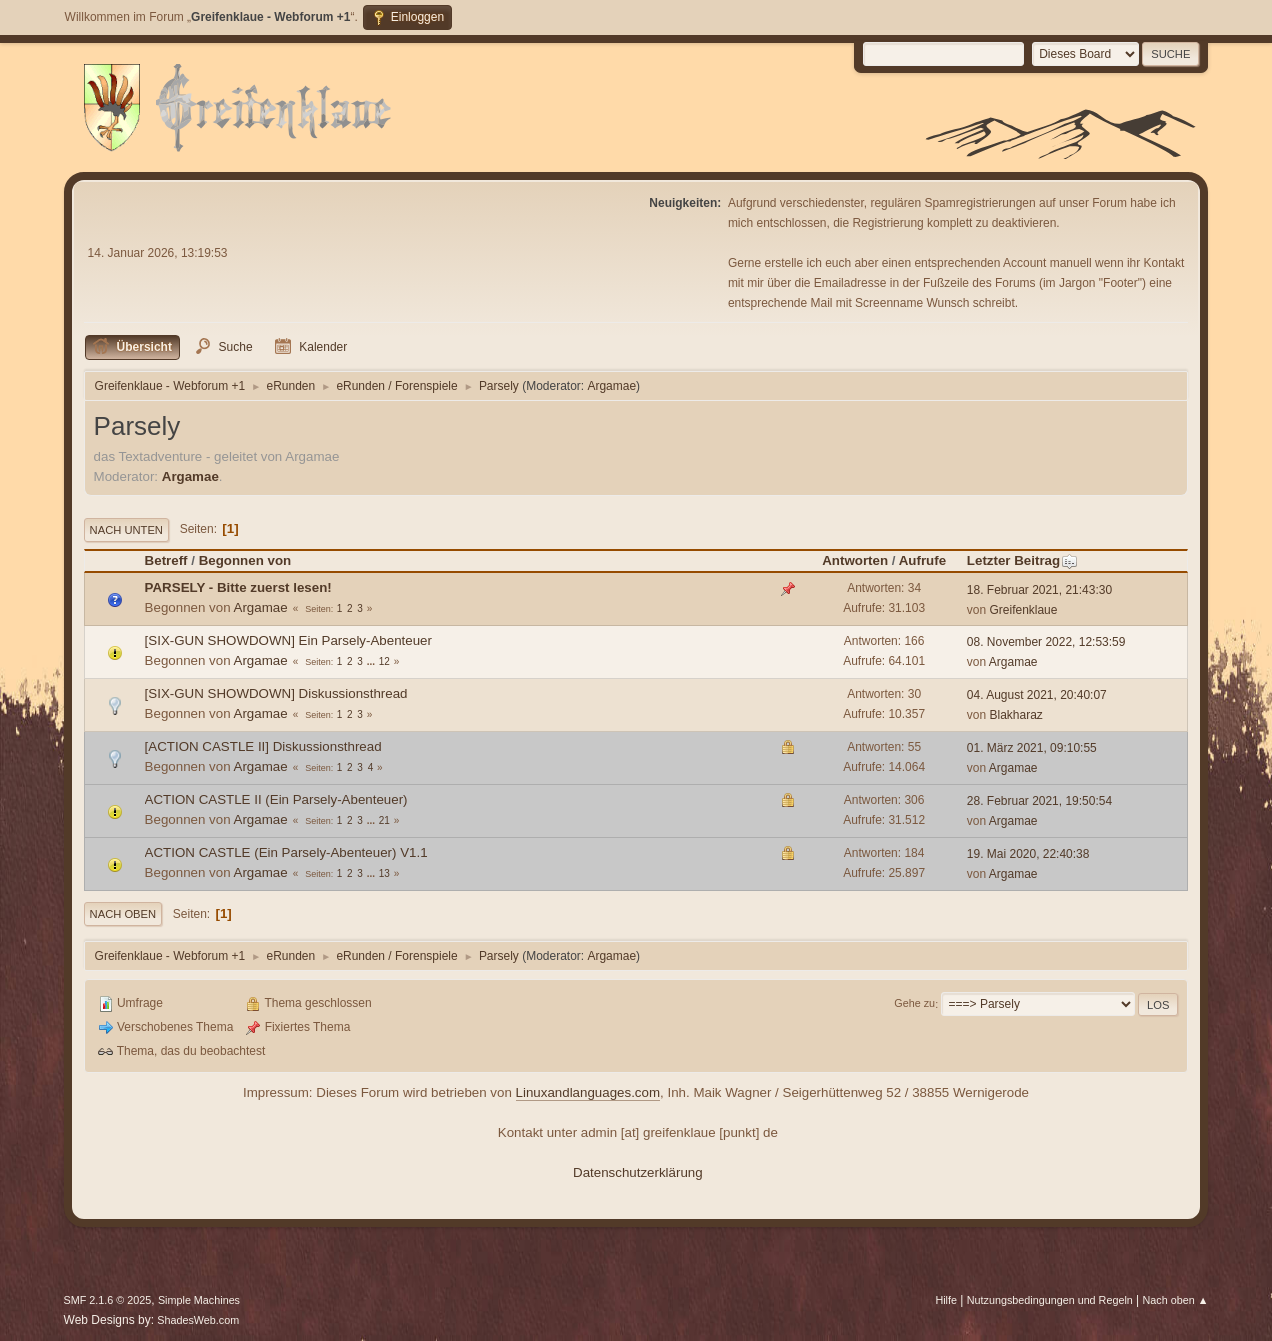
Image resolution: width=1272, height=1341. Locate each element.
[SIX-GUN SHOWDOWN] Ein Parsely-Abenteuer (288, 640)
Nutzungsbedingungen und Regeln (1050, 1300)
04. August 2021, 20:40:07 (1037, 695)
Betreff (166, 560)
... (372, 661)
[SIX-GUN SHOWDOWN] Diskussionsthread (276, 693)
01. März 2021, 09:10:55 (1032, 748)
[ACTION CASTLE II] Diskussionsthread (263, 746)
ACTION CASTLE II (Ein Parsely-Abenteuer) (276, 799)
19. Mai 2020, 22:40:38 (1028, 854)
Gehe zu (914, 1004)
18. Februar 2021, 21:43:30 (1039, 590)
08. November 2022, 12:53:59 (1046, 642)
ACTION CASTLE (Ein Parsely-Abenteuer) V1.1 (286, 852)
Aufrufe (922, 560)
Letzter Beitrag (1022, 560)
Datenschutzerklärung (638, 1172)
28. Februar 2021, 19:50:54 (1039, 801)
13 (384, 873)
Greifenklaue (1024, 610)
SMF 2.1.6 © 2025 (108, 1300)
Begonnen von (245, 560)
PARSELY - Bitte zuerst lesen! (238, 587)
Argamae (611, 386)
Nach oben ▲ (1176, 1300)
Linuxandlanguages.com (588, 1092)
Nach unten (126, 530)
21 (384, 820)
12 (384, 661)
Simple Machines (199, 1300)
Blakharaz (1016, 715)
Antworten (855, 560)
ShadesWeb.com (198, 1320)
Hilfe (946, 1300)
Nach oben (123, 914)
